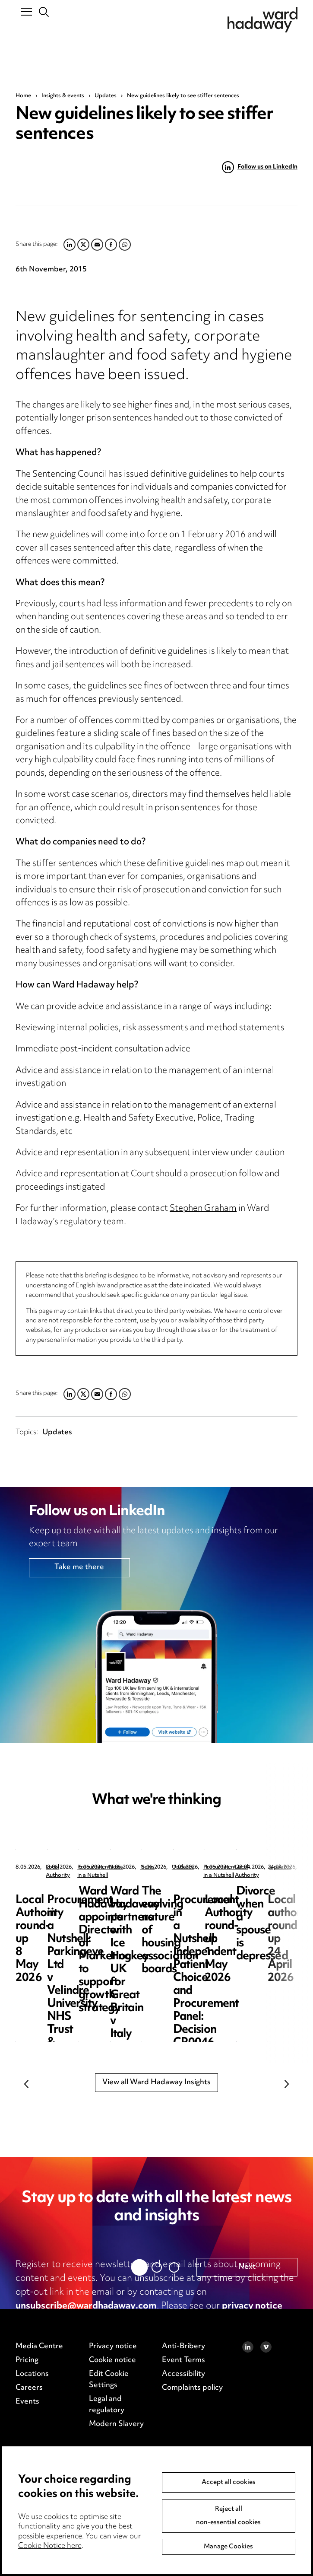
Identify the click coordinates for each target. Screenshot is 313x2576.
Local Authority (65, 1867)
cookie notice (62, 2320)
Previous (26, 2084)
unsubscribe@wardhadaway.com (86, 2306)
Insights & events (62, 96)
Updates (106, 96)
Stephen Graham (203, 1209)
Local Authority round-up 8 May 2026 (79, 1898)
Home (23, 96)
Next (286, 2084)
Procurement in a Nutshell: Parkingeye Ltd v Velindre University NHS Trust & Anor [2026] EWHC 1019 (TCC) (237, 1917)
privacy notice (252, 2306)
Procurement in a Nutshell (237, 1867)
